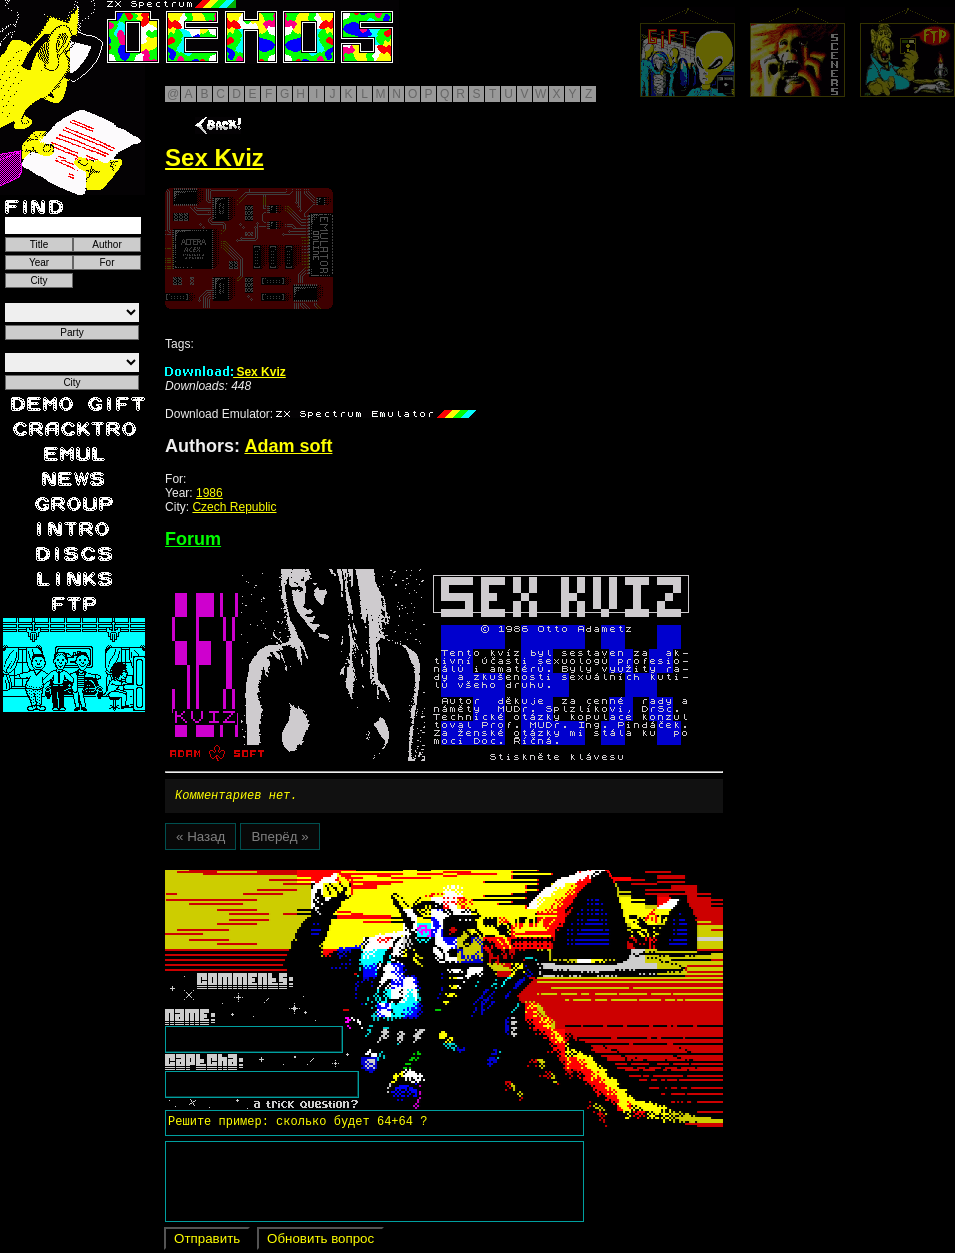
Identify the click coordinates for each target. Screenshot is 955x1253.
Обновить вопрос (320, 1241)
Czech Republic (234, 507)
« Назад (200, 839)
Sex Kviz (225, 372)
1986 (209, 493)
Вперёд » (279, 839)
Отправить (207, 1241)
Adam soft (288, 446)
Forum (193, 539)
